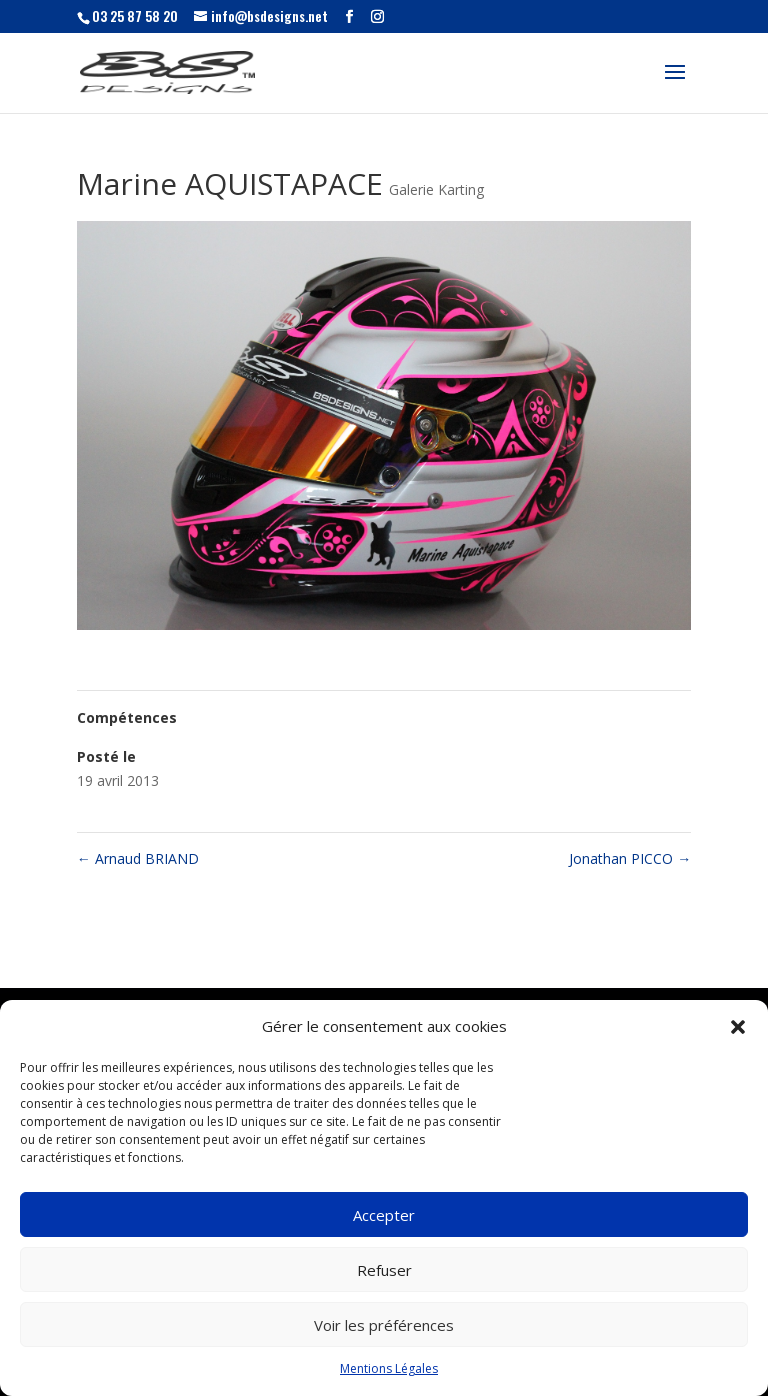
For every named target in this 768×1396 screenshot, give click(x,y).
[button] (738, 1027)
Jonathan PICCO (630, 858)
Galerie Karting (436, 189)
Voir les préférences (384, 1325)
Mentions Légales (389, 1368)
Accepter (384, 1215)
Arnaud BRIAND (138, 858)
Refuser (384, 1270)
